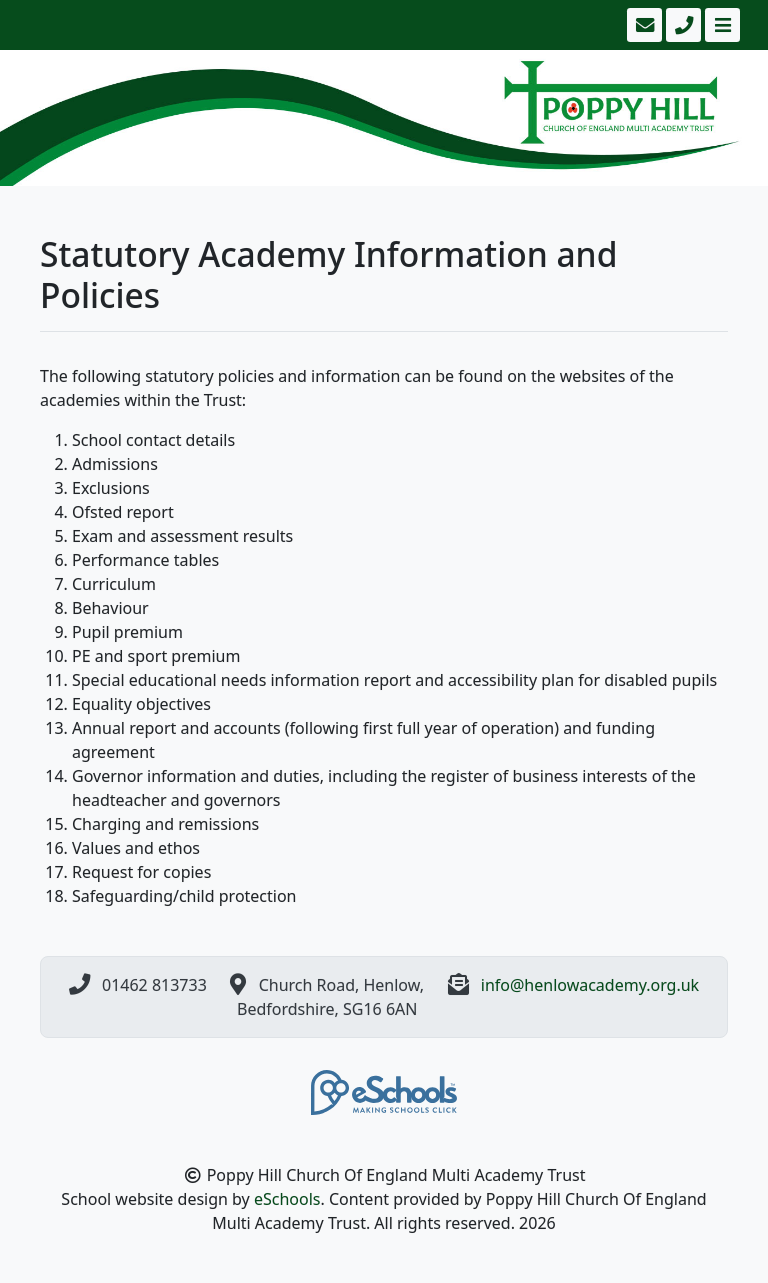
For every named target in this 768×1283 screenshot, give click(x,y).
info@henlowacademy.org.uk (590, 985)
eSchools (287, 1199)
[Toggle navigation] (720, 25)
